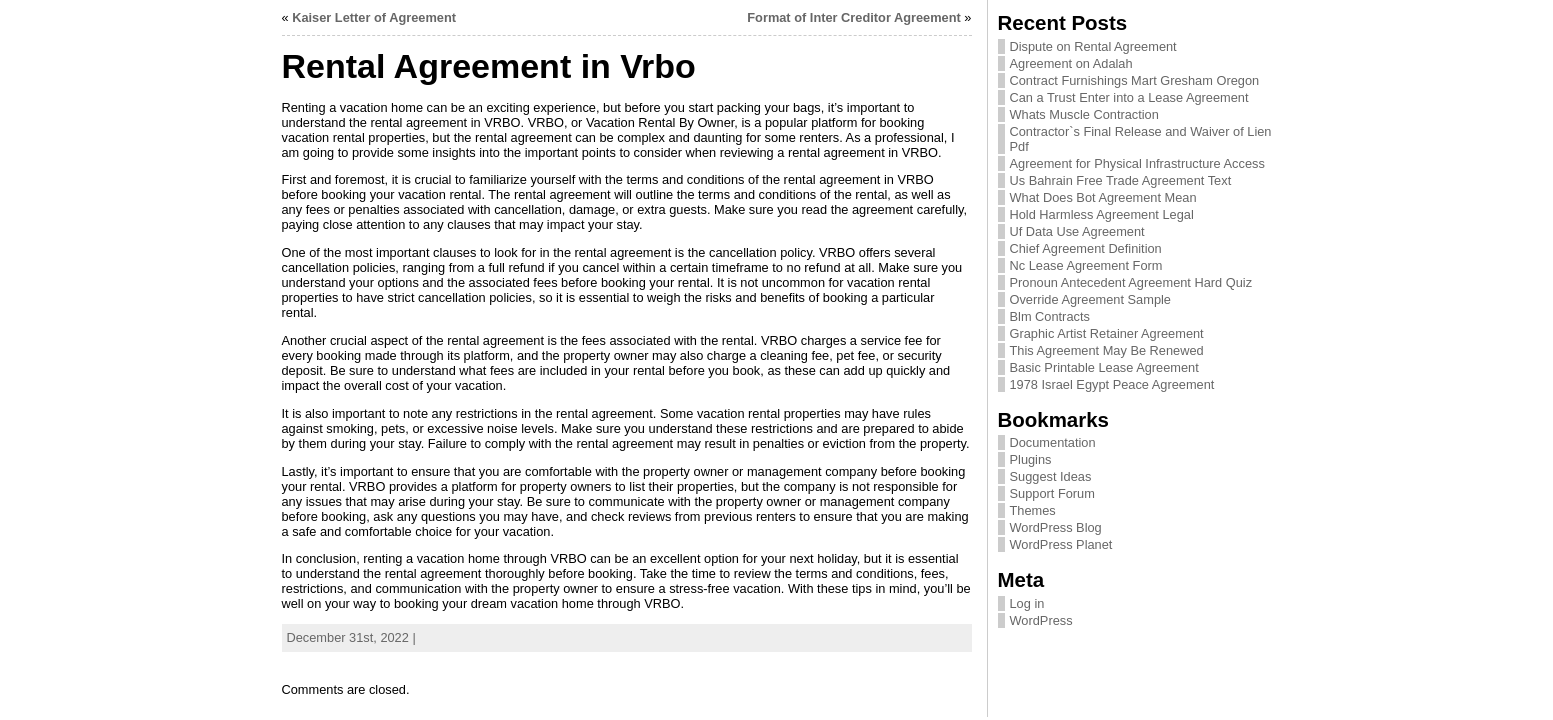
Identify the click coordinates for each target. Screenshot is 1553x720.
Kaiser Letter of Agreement (374, 17)
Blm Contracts (1050, 316)
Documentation (1053, 442)
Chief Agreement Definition (1086, 248)
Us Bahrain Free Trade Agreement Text (1121, 180)
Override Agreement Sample (1090, 299)
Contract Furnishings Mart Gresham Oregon (1135, 80)
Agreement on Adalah (1071, 63)
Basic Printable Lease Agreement (1104, 367)
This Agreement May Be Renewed (1107, 350)
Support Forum (1052, 493)
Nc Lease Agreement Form (1086, 265)
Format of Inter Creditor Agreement (854, 17)
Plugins (1031, 459)
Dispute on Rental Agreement (1093, 46)
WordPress (1041, 620)
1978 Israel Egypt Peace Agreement (1112, 384)
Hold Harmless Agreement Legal (1102, 214)
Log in (1027, 603)
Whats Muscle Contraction (1084, 114)
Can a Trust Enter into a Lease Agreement (1129, 97)
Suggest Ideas (1051, 476)
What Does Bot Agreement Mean (1103, 197)
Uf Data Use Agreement (1077, 231)
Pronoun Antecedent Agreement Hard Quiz (1131, 282)
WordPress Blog (1056, 527)
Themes (1033, 510)
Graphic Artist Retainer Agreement (1107, 333)
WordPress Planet (1061, 544)
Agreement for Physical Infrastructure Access (1137, 163)
